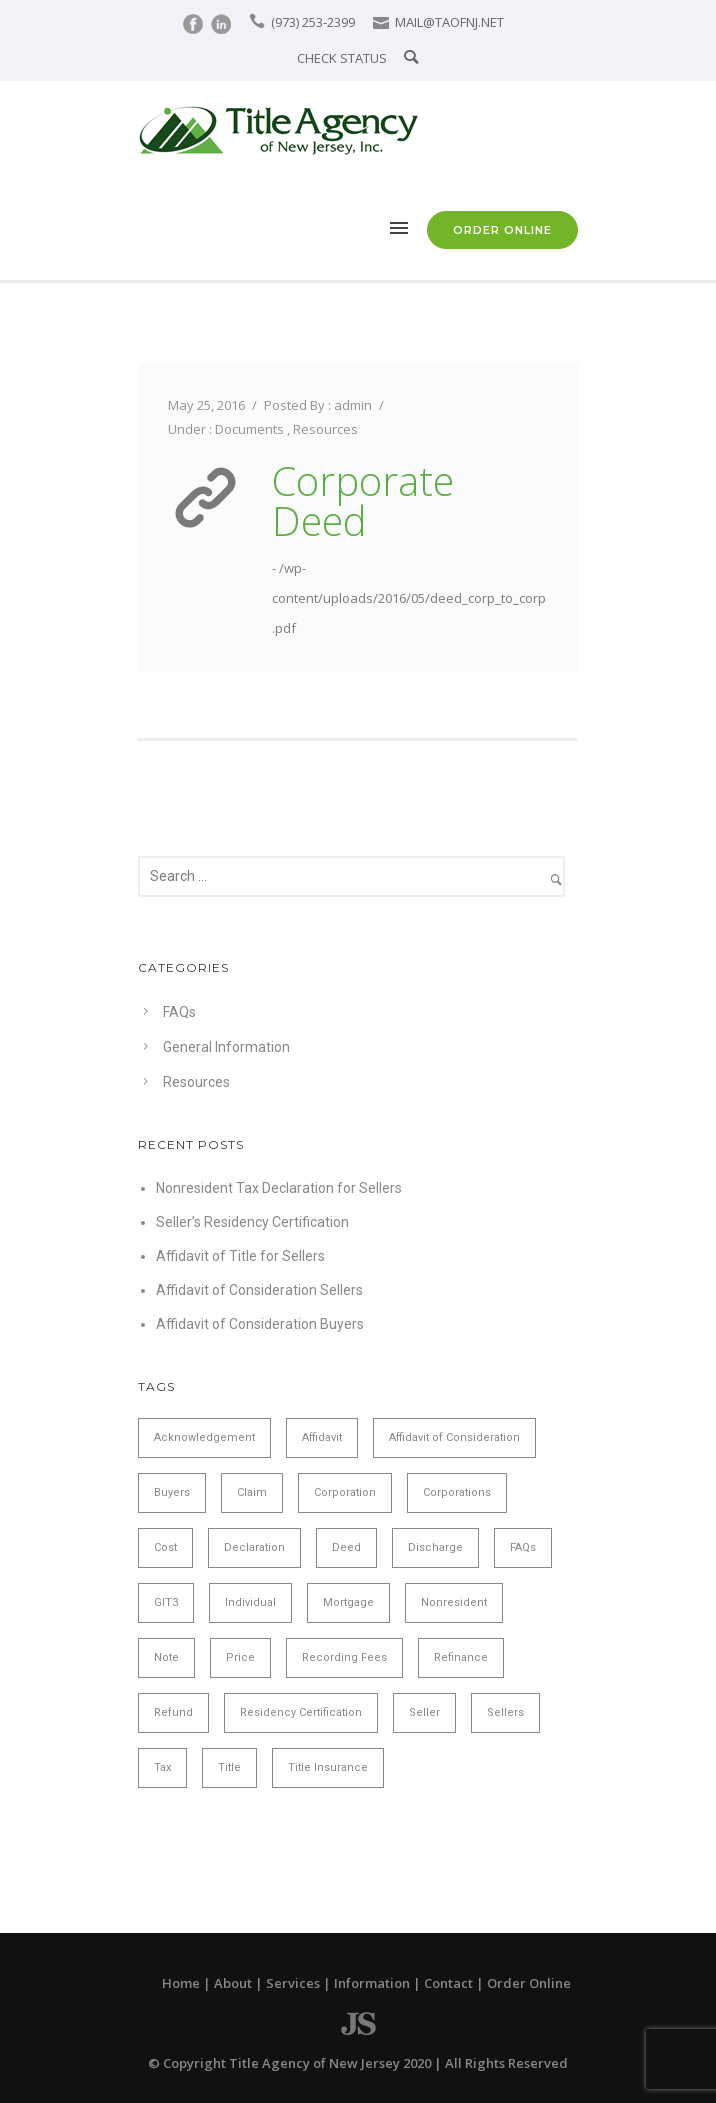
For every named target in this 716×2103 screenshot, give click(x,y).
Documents (249, 429)
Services (293, 1983)
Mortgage (348, 1602)
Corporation (345, 1492)
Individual (250, 1602)
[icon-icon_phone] (258, 21)
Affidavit (322, 1437)
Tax (162, 1767)
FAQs (179, 1012)
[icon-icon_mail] (382, 21)
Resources (325, 429)
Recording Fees (344, 1657)
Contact (448, 1983)
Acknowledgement (204, 1437)
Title (229, 1767)
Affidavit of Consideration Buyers (260, 1324)
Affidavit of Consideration (454, 1437)
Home (181, 1983)
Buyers (172, 1492)
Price (240, 1657)
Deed (346, 1547)
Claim (252, 1492)
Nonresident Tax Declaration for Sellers (279, 1188)
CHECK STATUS (342, 58)
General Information (226, 1047)
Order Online (529, 1983)
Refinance (461, 1657)
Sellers (505, 1712)
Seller (424, 1712)
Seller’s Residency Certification (252, 1222)
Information (372, 1983)
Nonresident (454, 1602)
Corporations (457, 1492)
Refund (173, 1712)
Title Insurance (328, 1767)
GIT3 (166, 1602)
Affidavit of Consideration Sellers (259, 1290)
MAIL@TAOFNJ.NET (449, 22)
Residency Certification (301, 1712)
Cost (165, 1547)
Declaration (254, 1547)
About (233, 1983)
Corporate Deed (363, 501)
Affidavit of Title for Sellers (240, 1256)
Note (166, 1657)
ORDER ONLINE (502, 230)
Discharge (435, 1547)
